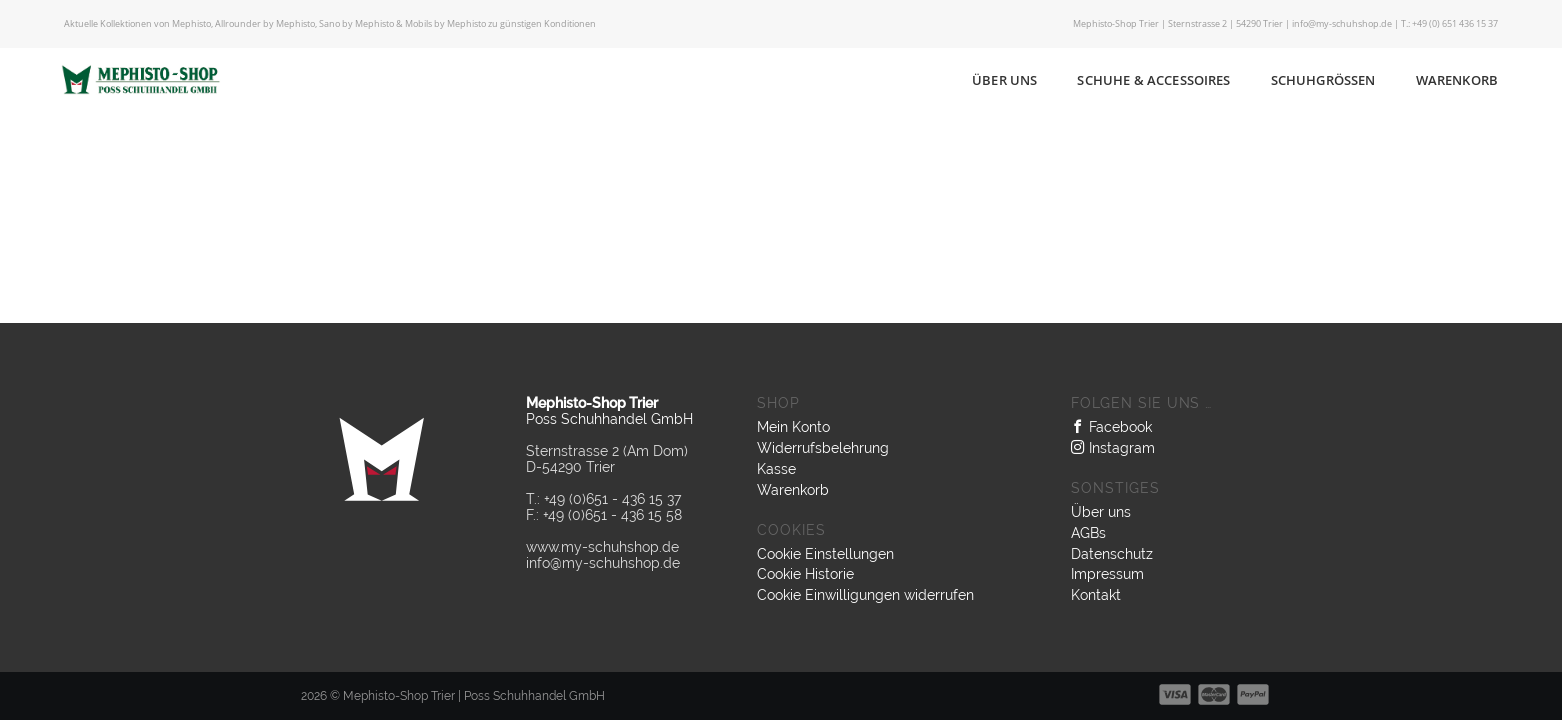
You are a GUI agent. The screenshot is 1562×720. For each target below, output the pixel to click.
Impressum (1107, 574)
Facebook (1111, 427)
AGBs (1088, 533)
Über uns (1004, 80)
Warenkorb (1457, 80)
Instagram (1113, 448)
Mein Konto (793, 427)
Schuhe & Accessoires (1153, 80)
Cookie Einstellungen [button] (825, 554)
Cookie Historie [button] (805, 574)
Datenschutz (1112, 554)
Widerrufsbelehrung (823, 448)
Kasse (776, 469)
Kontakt (1096, 595)
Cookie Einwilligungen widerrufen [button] (865, 595)
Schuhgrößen (1323, 80)
